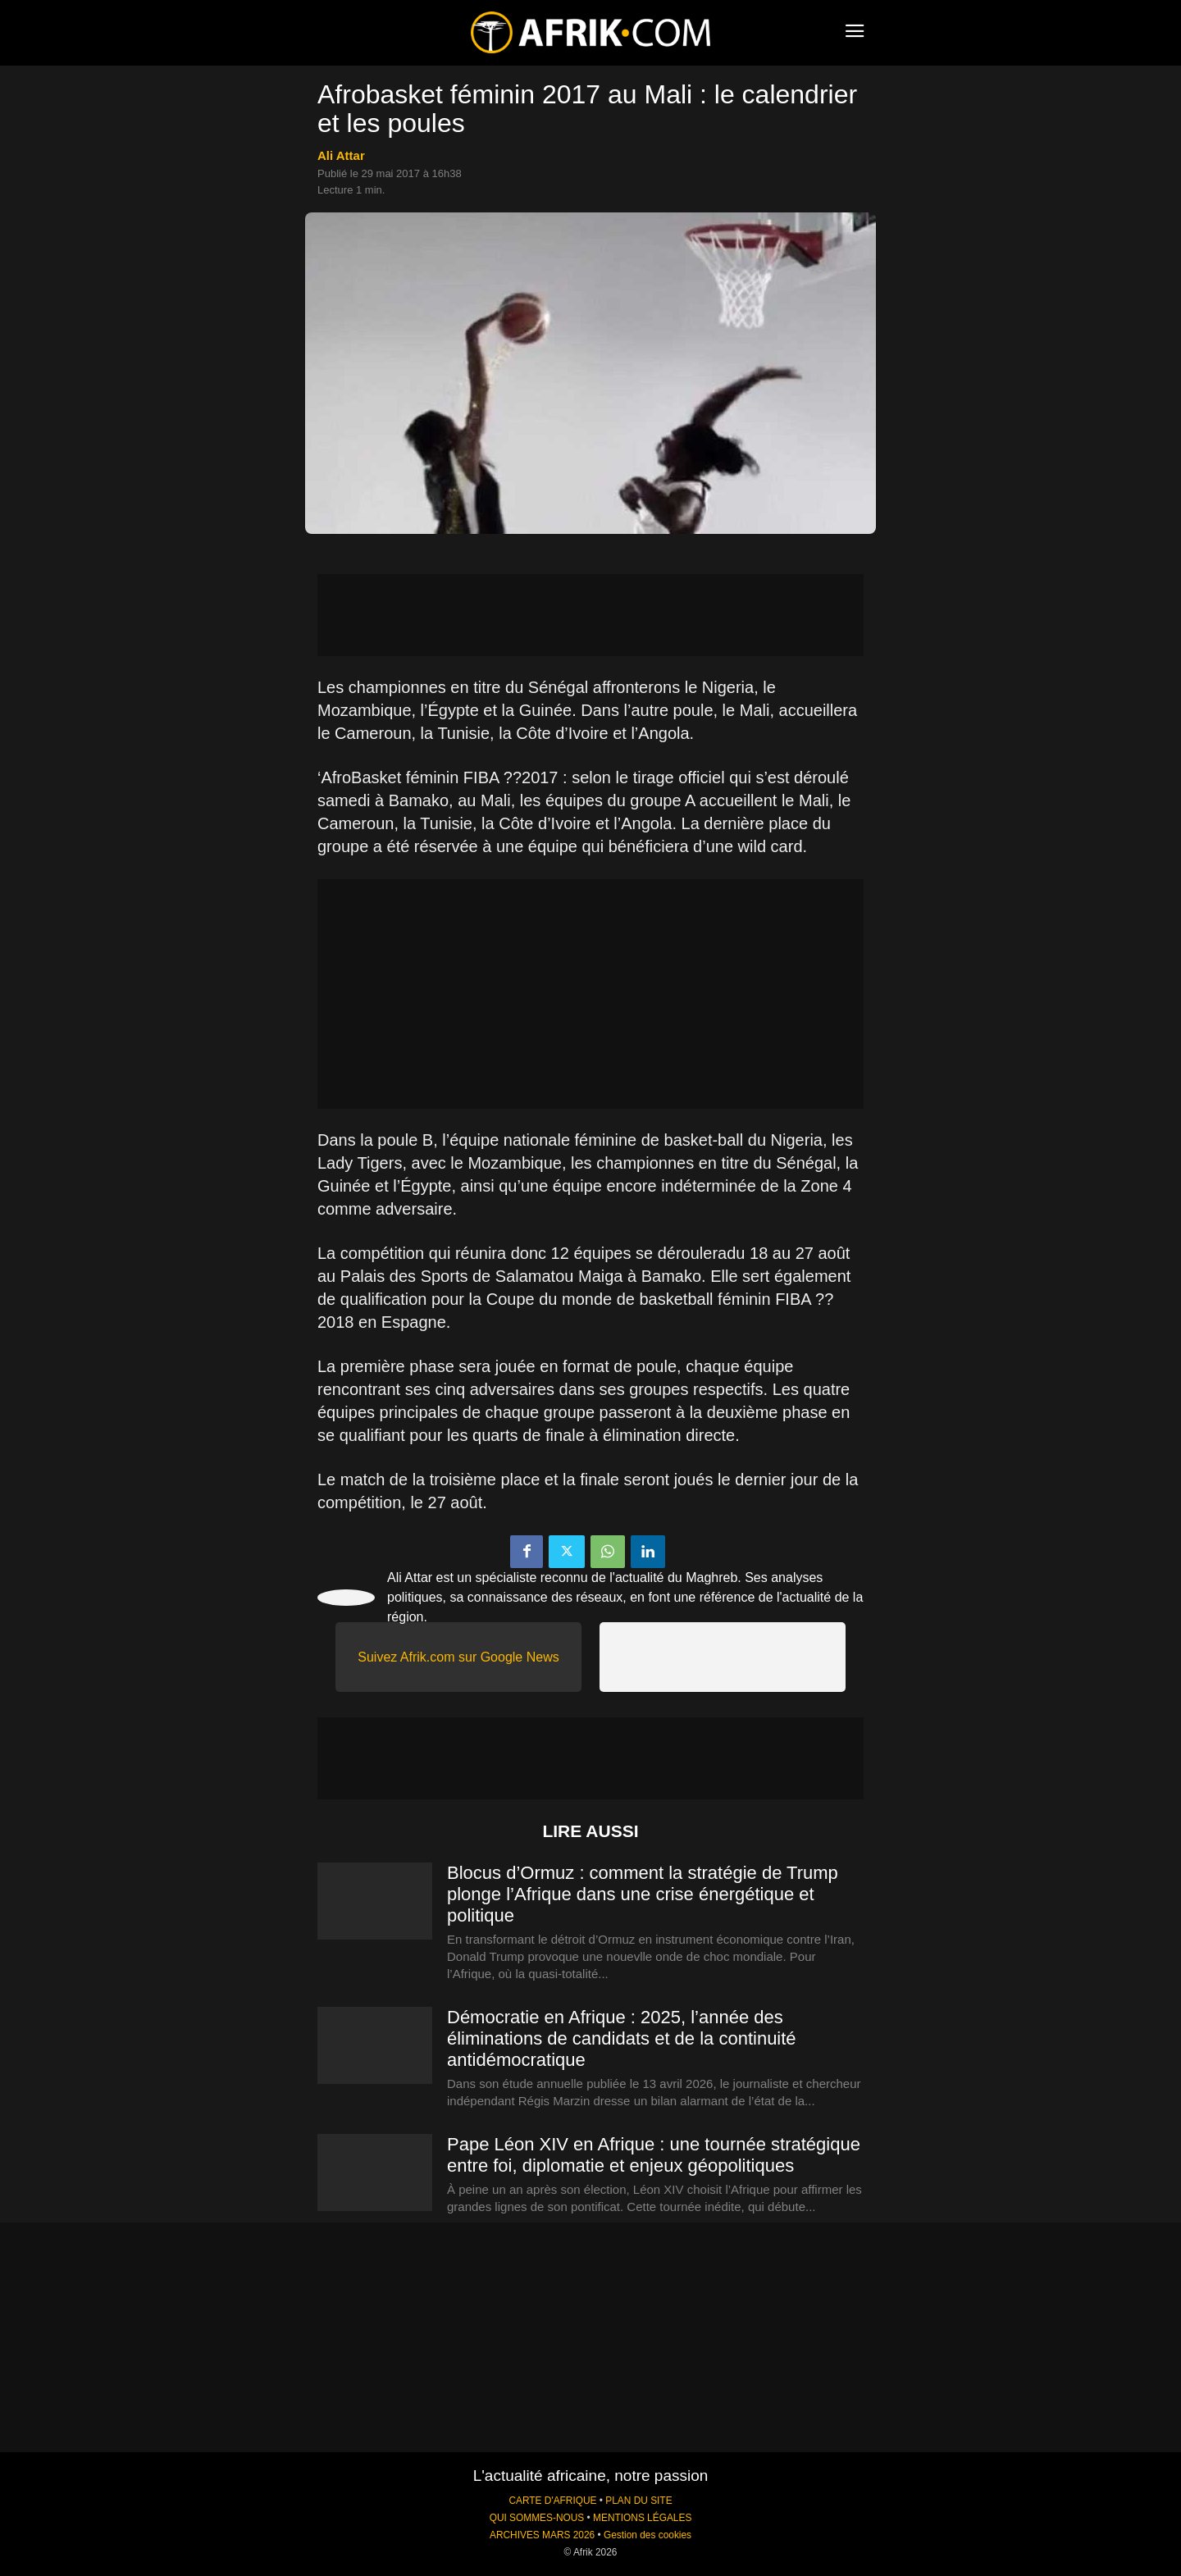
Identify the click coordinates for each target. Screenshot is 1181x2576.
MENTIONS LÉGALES (642, 2518)
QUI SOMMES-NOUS (537, 2518)
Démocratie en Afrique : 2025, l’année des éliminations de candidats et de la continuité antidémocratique (621, 2038)
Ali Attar (341, 155)
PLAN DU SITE (638, 2500)
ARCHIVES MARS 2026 (542, 2535)
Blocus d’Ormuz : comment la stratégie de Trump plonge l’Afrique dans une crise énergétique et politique (642, 1894)
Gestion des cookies (647, 2535)
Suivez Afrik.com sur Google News (458, 1657)
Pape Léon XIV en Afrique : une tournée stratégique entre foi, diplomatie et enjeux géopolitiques (653, 2155)
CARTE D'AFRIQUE (552, 2500)
